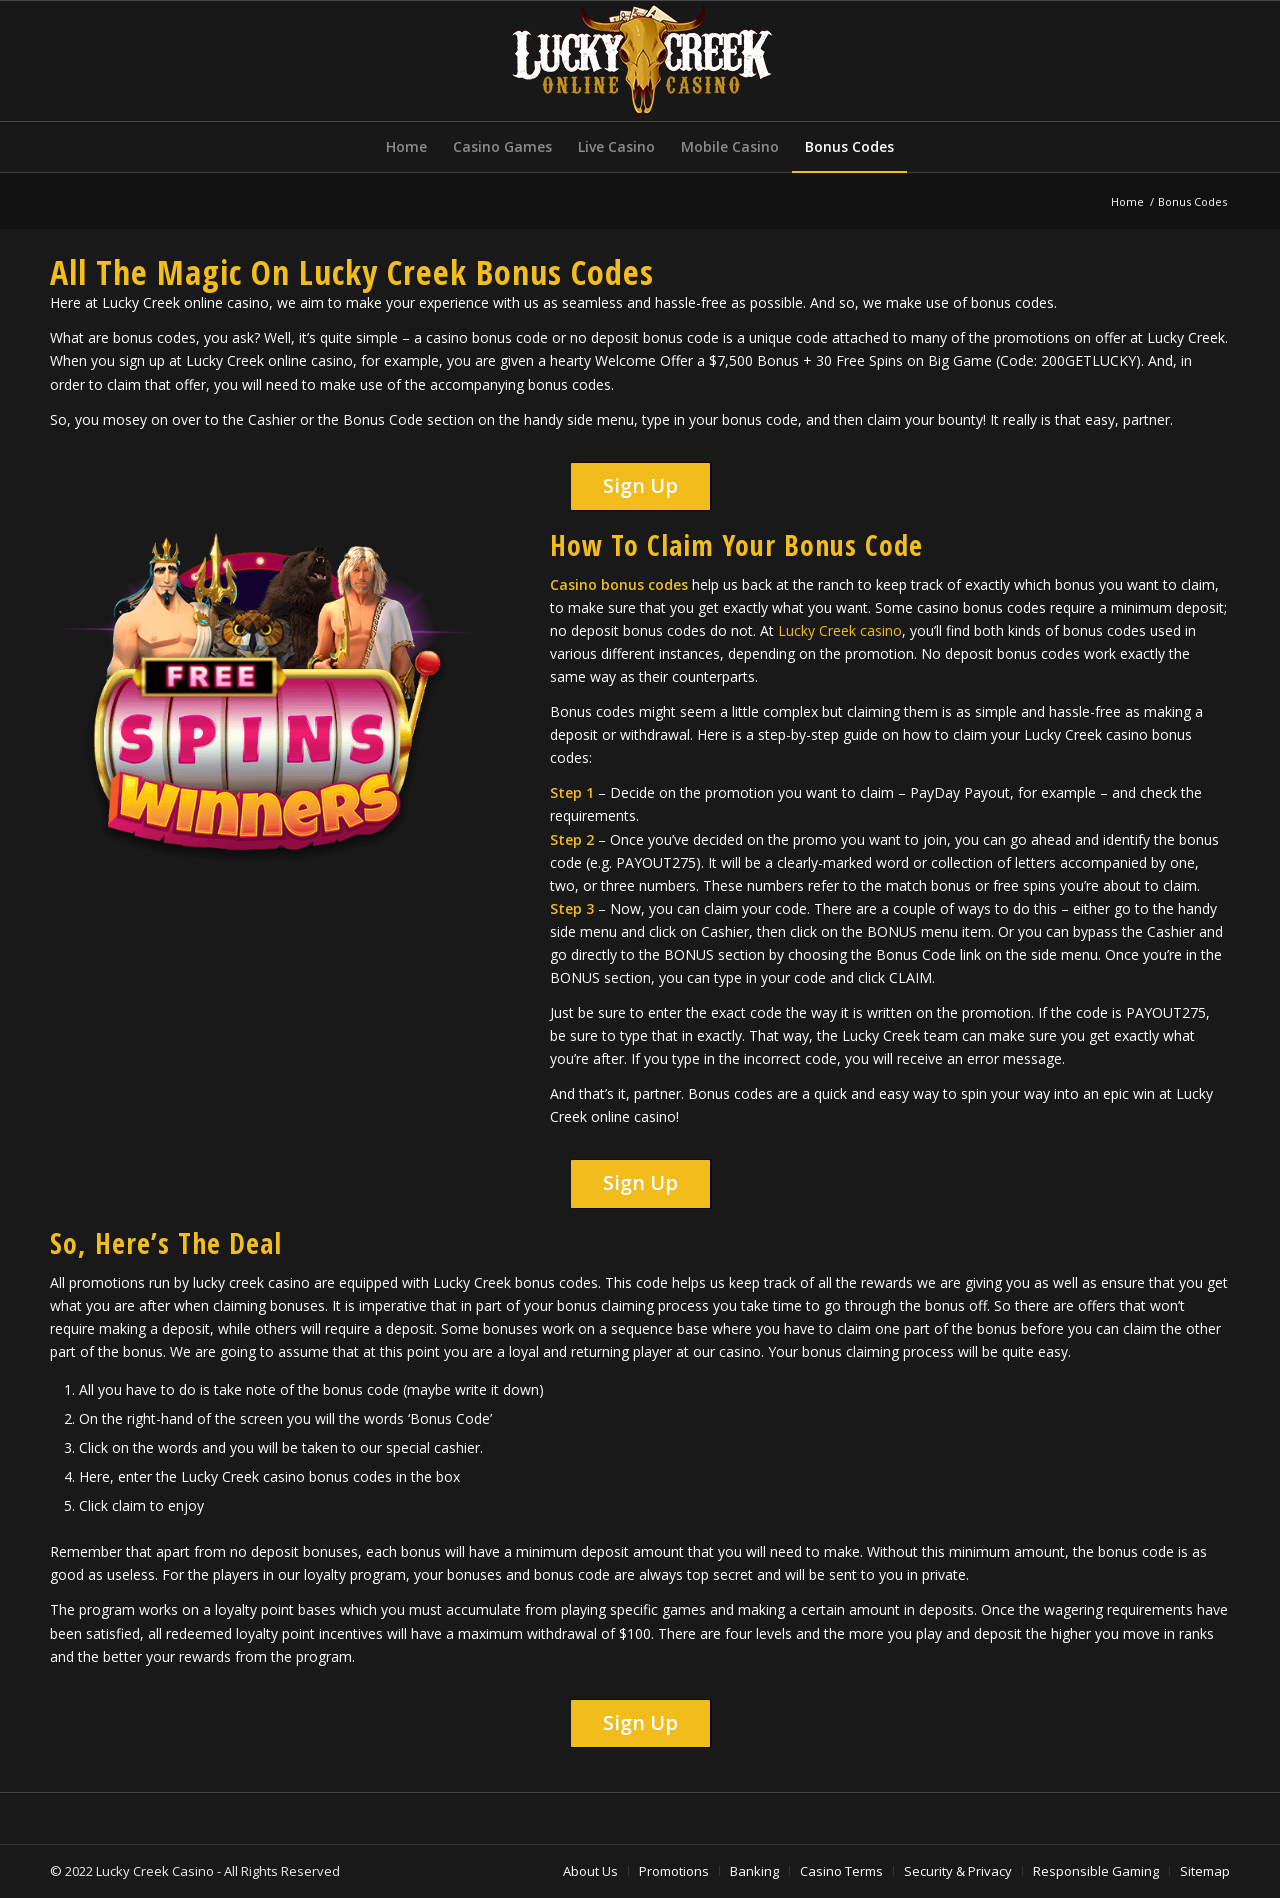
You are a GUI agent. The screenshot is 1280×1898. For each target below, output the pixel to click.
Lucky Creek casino (840, 630)
